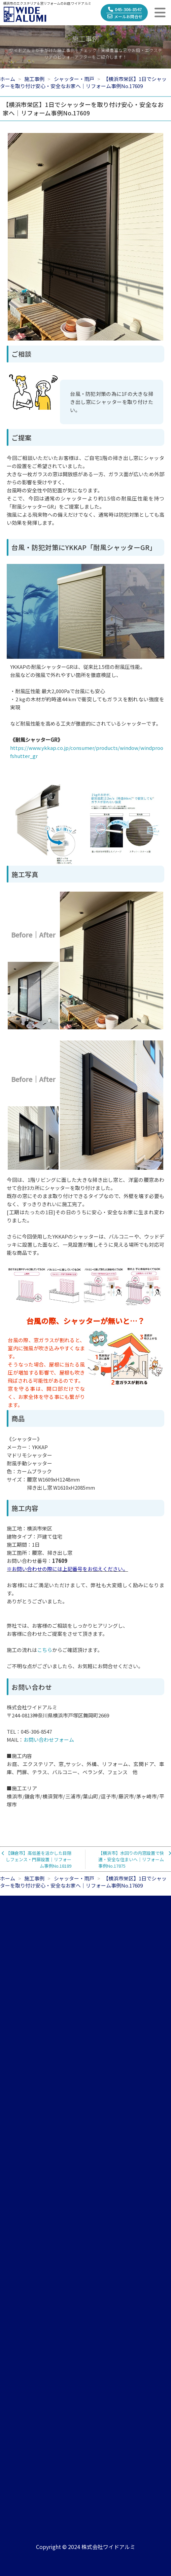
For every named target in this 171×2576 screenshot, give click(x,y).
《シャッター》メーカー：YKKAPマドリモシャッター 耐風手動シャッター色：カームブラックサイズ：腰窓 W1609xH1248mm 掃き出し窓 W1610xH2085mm (51, 1463)
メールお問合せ (124, 16)
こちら (44, 1649)
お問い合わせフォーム (49, 1739)
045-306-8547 (125, 9)
